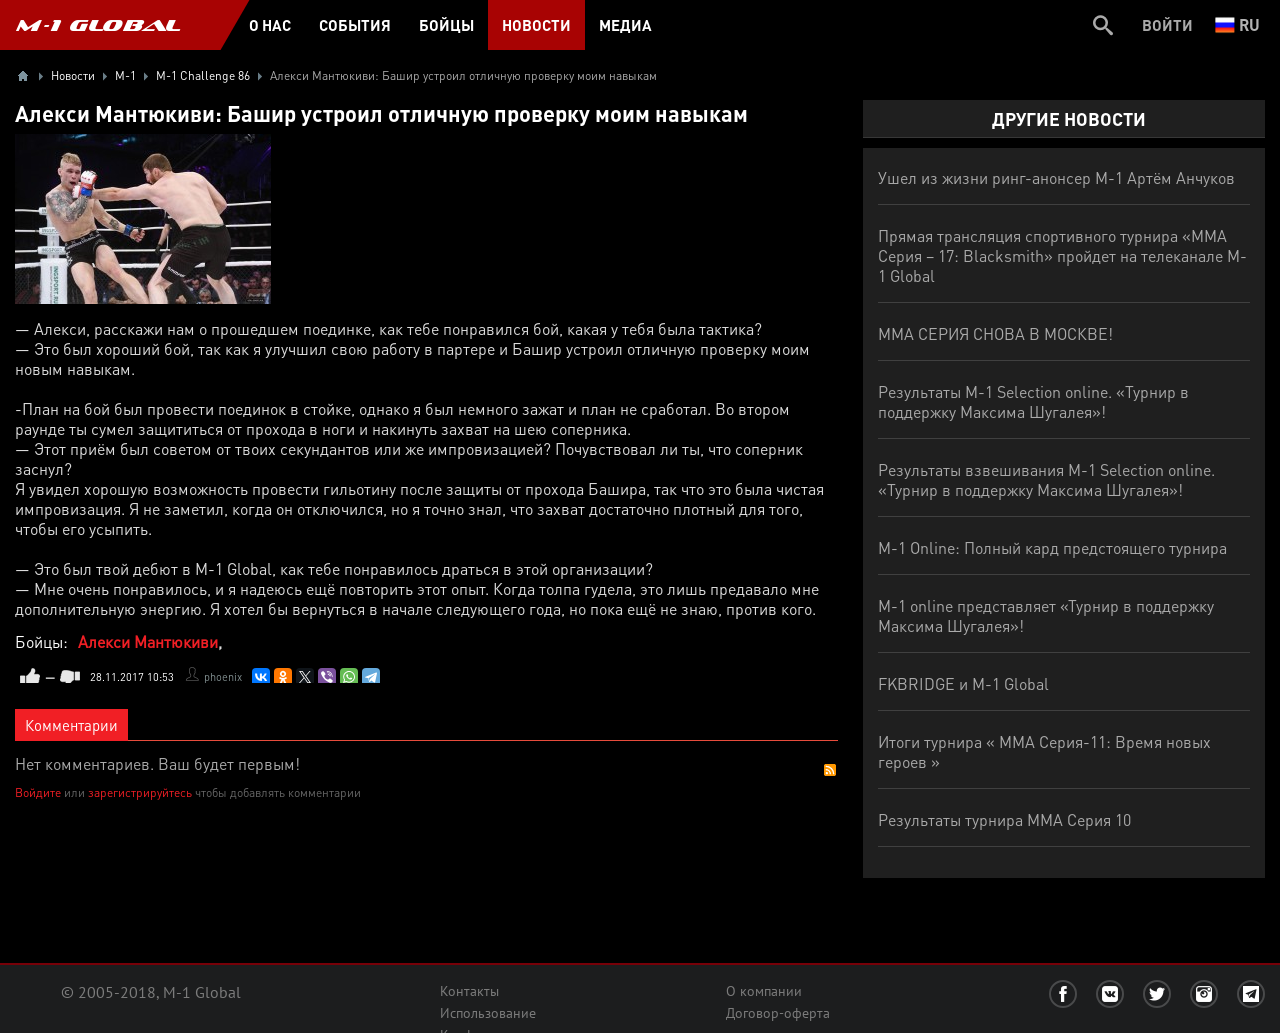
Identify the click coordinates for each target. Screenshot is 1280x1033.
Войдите (38, 792)
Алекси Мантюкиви (148, 641)
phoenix (223, 677)
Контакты (469, 991)
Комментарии (71, 725)
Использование (488, 1013)
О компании (764, 991)
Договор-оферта (778, 1013)
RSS (830, 770)
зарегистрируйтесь (140, 792)
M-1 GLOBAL (98, 25)
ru (1237, 24)
